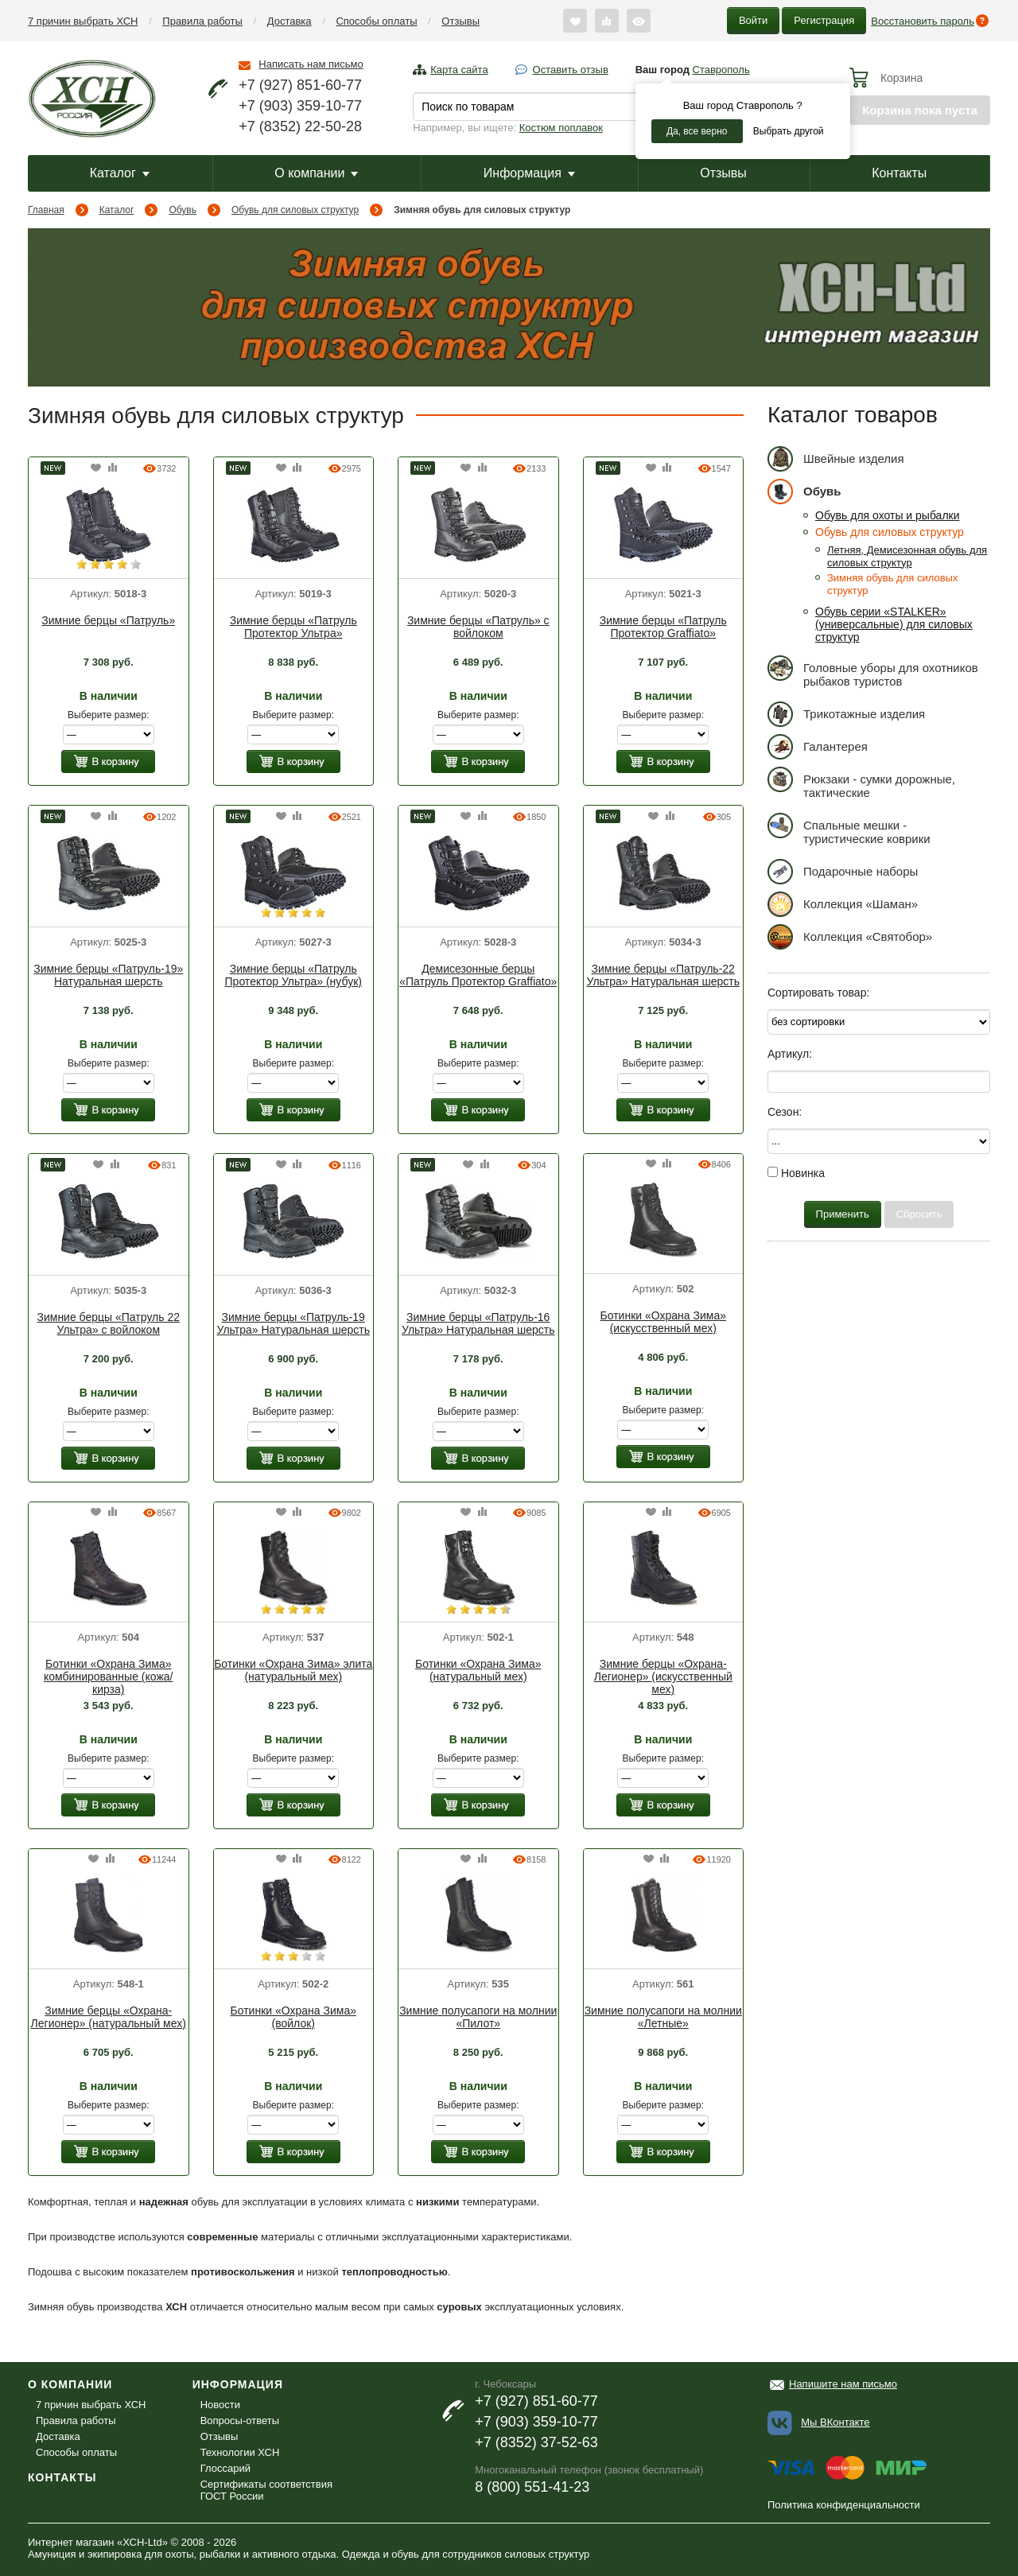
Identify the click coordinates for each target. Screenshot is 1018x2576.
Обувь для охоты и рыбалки (887, 515)
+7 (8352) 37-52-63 (536, 2442)
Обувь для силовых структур (295, 210)
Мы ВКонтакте (835, 2422)
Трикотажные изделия (846, 713)
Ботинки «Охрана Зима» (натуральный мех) (478, 1670)
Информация (529, 173)
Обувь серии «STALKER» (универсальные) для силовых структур (894, 624)
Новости (220, 2405)
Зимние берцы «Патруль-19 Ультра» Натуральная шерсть (293, 1323)
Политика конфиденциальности (843, 2505)
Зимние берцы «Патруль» (108, 620)
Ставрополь (721, 70)
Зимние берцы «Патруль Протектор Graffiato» (663, 626)
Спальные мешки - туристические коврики (849, 829)
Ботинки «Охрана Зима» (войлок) (293, 2017)
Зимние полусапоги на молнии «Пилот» (478, 2017)
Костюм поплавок (561, 128)
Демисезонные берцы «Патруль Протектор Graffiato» (478, 975)
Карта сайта (459, 70)
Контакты (899, 173)
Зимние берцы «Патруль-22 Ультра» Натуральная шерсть (663, 975)
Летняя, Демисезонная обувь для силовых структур (907, 556)
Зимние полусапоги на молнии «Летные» (663, 2017)
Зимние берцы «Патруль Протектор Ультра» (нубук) (293, 975)
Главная (46, 210)
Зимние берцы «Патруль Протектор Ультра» (293, 626)
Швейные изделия (835, 458)
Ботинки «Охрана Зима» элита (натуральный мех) (293, 1670)
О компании (316, 173)
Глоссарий (225, 2468)
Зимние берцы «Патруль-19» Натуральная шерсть (108, 975)
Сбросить (919, 1214)
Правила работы (202, 21)
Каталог (120, 173)
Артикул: (789, 1053)
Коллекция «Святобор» (849, 936)
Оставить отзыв (570, 70)
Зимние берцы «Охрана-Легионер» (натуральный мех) (108, 2017)
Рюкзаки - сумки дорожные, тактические (861, 783)
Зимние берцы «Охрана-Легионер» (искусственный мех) (663, 1676)
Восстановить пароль (922, 21)
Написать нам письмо (310, 64)
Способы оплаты (376, 21)
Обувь (182, 210)
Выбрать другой (788, 131)
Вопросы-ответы (239, 2420)
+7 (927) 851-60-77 (300, 85)
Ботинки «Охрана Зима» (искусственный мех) (663, 1322)
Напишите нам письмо (843, 2384)
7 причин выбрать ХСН (83, 21)
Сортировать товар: (818, 992)
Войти (753, 20)
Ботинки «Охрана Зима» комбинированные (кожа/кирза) (108, 1676)
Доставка (289, 21)
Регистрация (824, 20)
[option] (108, 526)
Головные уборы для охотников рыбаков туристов (872, 671)
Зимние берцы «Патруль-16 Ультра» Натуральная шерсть (478, 1323)
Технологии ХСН (240, 2452)
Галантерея (817, 746)
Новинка (796, 1173)
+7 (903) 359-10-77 (300, 106)
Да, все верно (697, 131)
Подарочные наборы (842, 871)
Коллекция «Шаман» (842, 904)
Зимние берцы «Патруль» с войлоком (478, 626)
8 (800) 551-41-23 (532, 2487)
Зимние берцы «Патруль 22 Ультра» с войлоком (108, 1323)
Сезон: (784, 1111)
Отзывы (460, 21)
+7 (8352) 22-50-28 (300, 126)
